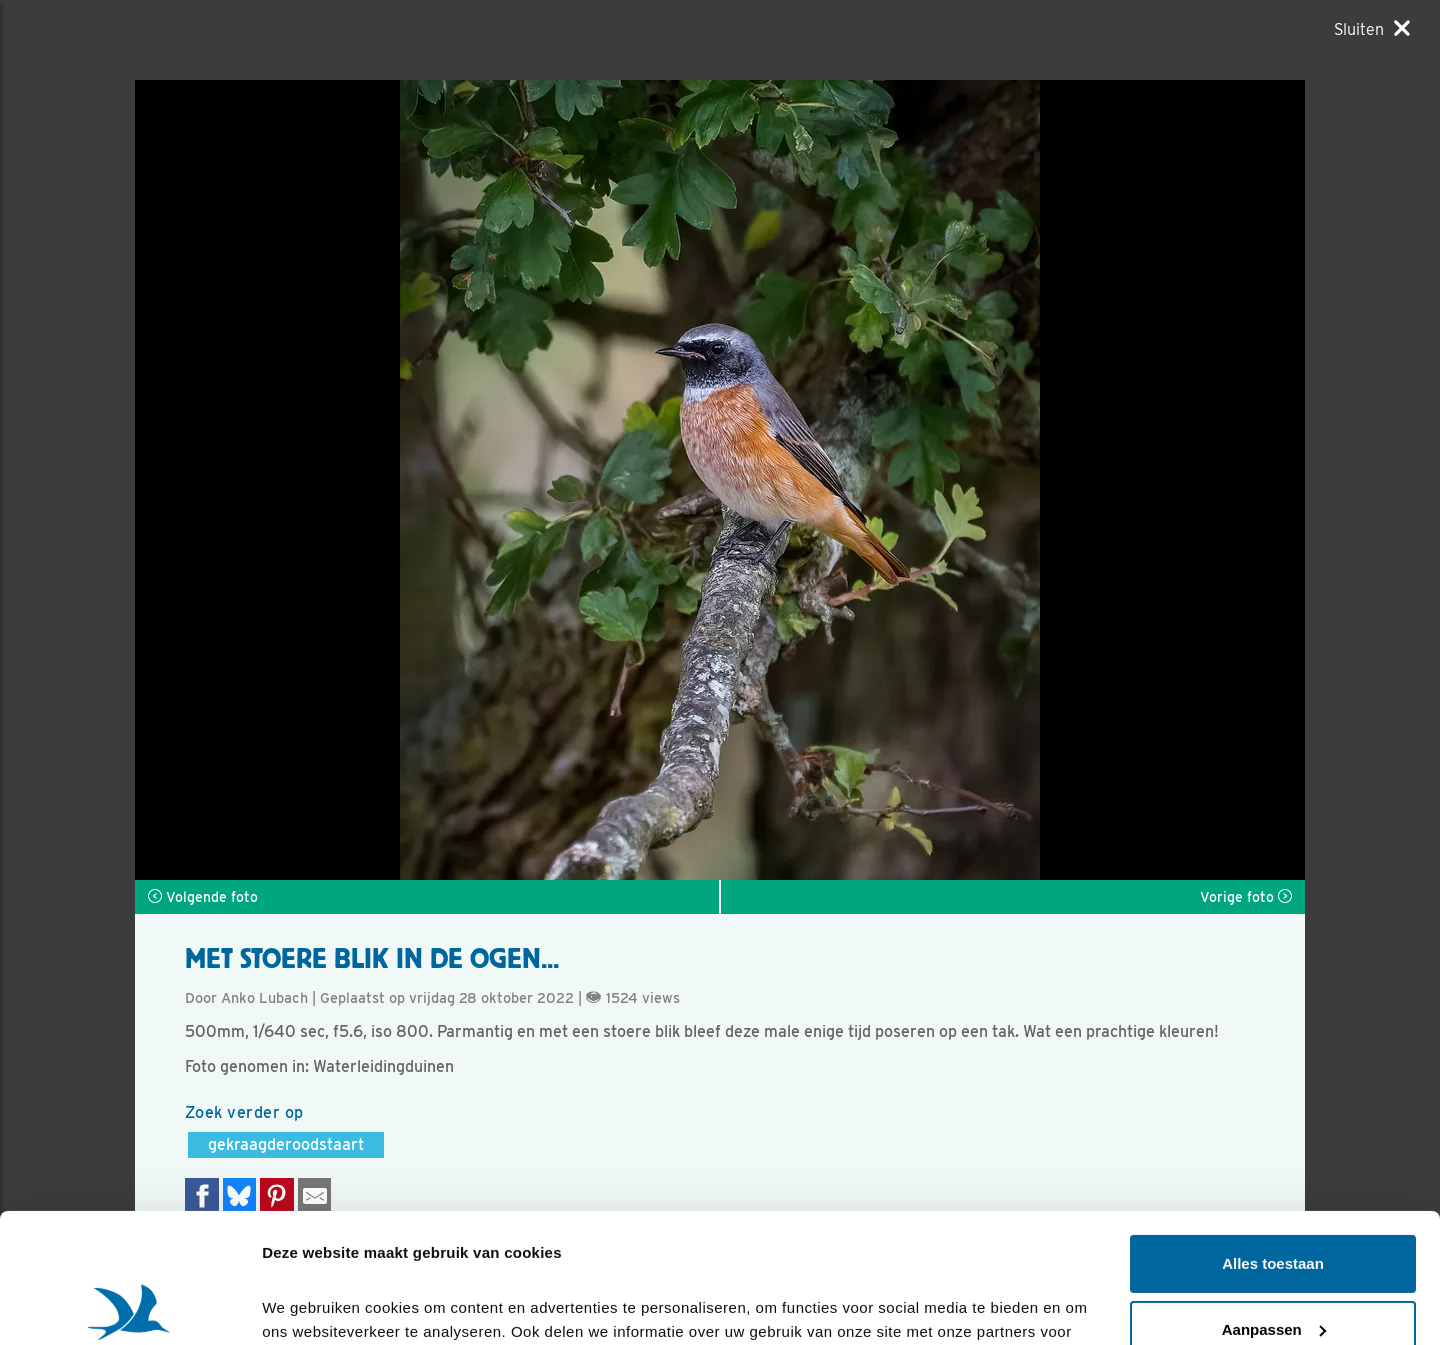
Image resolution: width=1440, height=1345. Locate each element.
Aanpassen (1274, 1199)
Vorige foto (1246, 897)
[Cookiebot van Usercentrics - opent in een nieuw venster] (129, 1306)
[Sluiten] (1372, 29)
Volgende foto (203, 897)
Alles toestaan (1273, 1134)
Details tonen (309, 1305)
